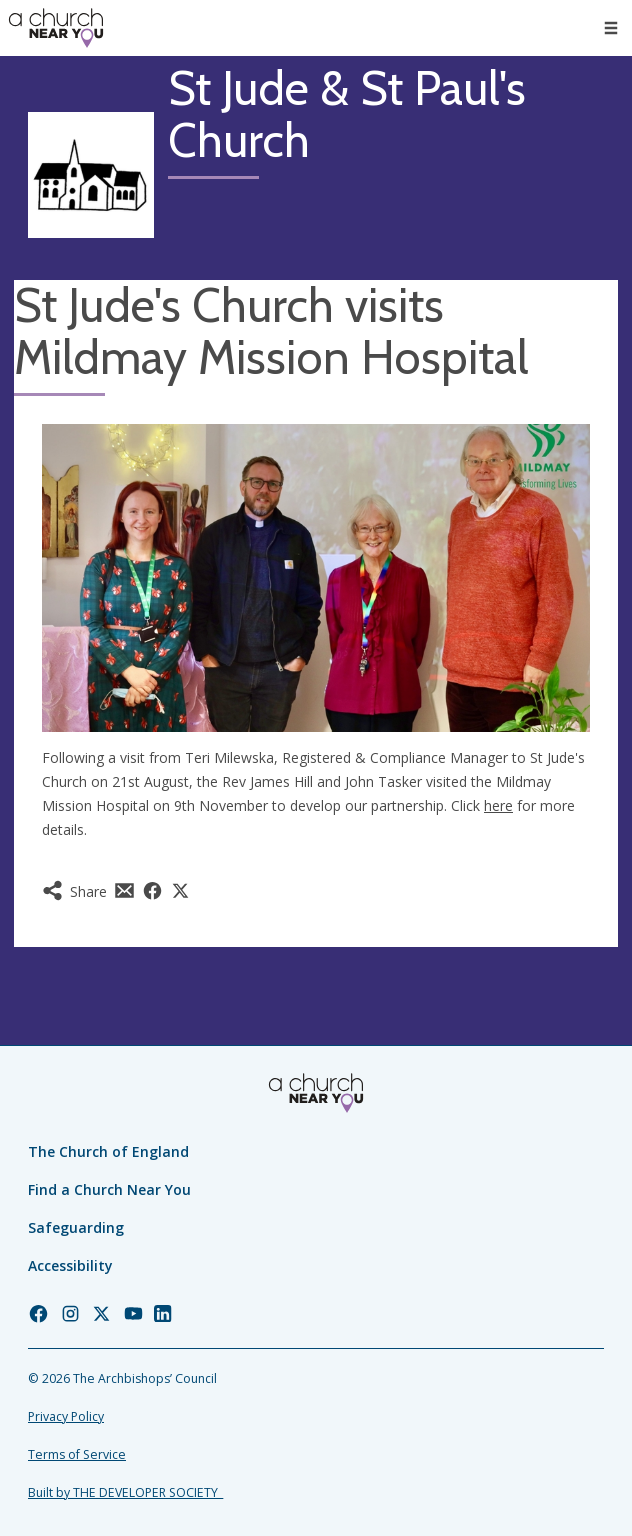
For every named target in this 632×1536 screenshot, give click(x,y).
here (498, 805)
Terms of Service (77, 1454)
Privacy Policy (66, 1416)
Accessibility (70, 1265)
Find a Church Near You (109, 1189)
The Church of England (108, 1151)
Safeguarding (76, 1227)
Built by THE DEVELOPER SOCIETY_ (125, 1492)
